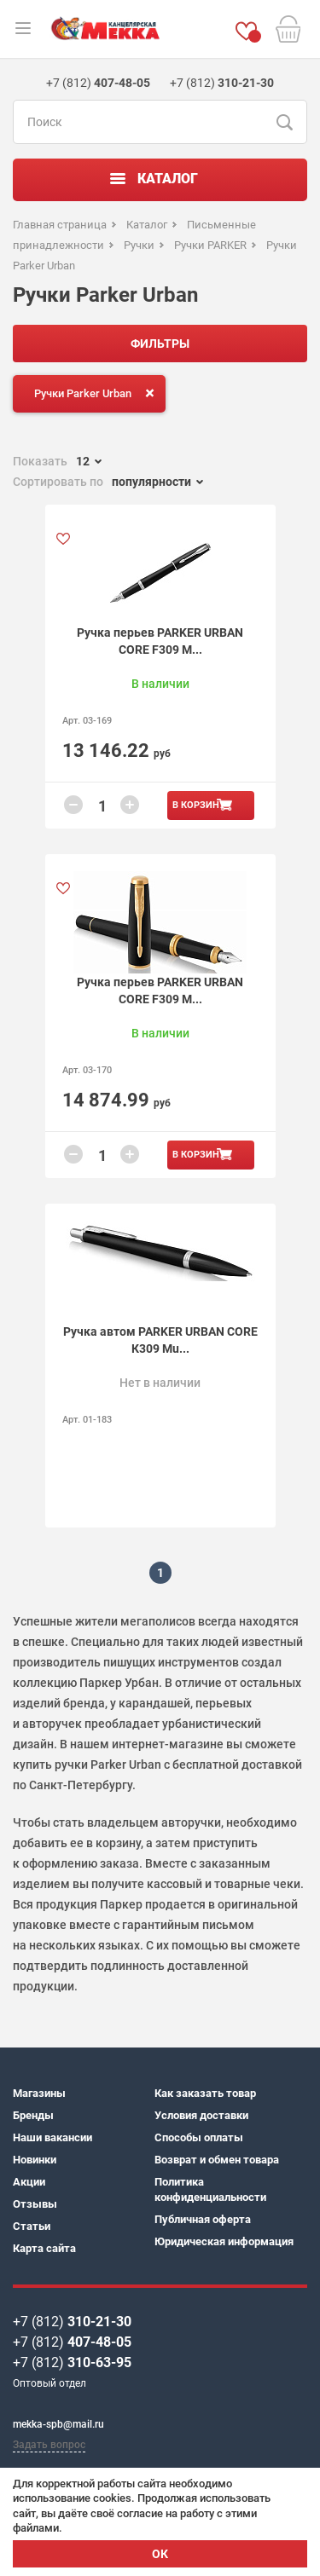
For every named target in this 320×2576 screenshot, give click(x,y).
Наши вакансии (52, 2137)
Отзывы (35, 2204)
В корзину (198, 805)
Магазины (39, 2093)
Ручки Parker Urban (97, 393)
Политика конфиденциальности (210, 2189)
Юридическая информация (224, 2241)
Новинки (34, 2159)
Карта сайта (44, 2248)
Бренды (33, 2115)
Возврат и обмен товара (216, 2159)
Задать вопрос (49, 2445)
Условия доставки (201, 2115)
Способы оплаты (198, 2137)
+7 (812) (72, 2321)
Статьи (31, 2226)
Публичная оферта (202, 2219)
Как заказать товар (205, 2093)
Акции (29, 2181)
